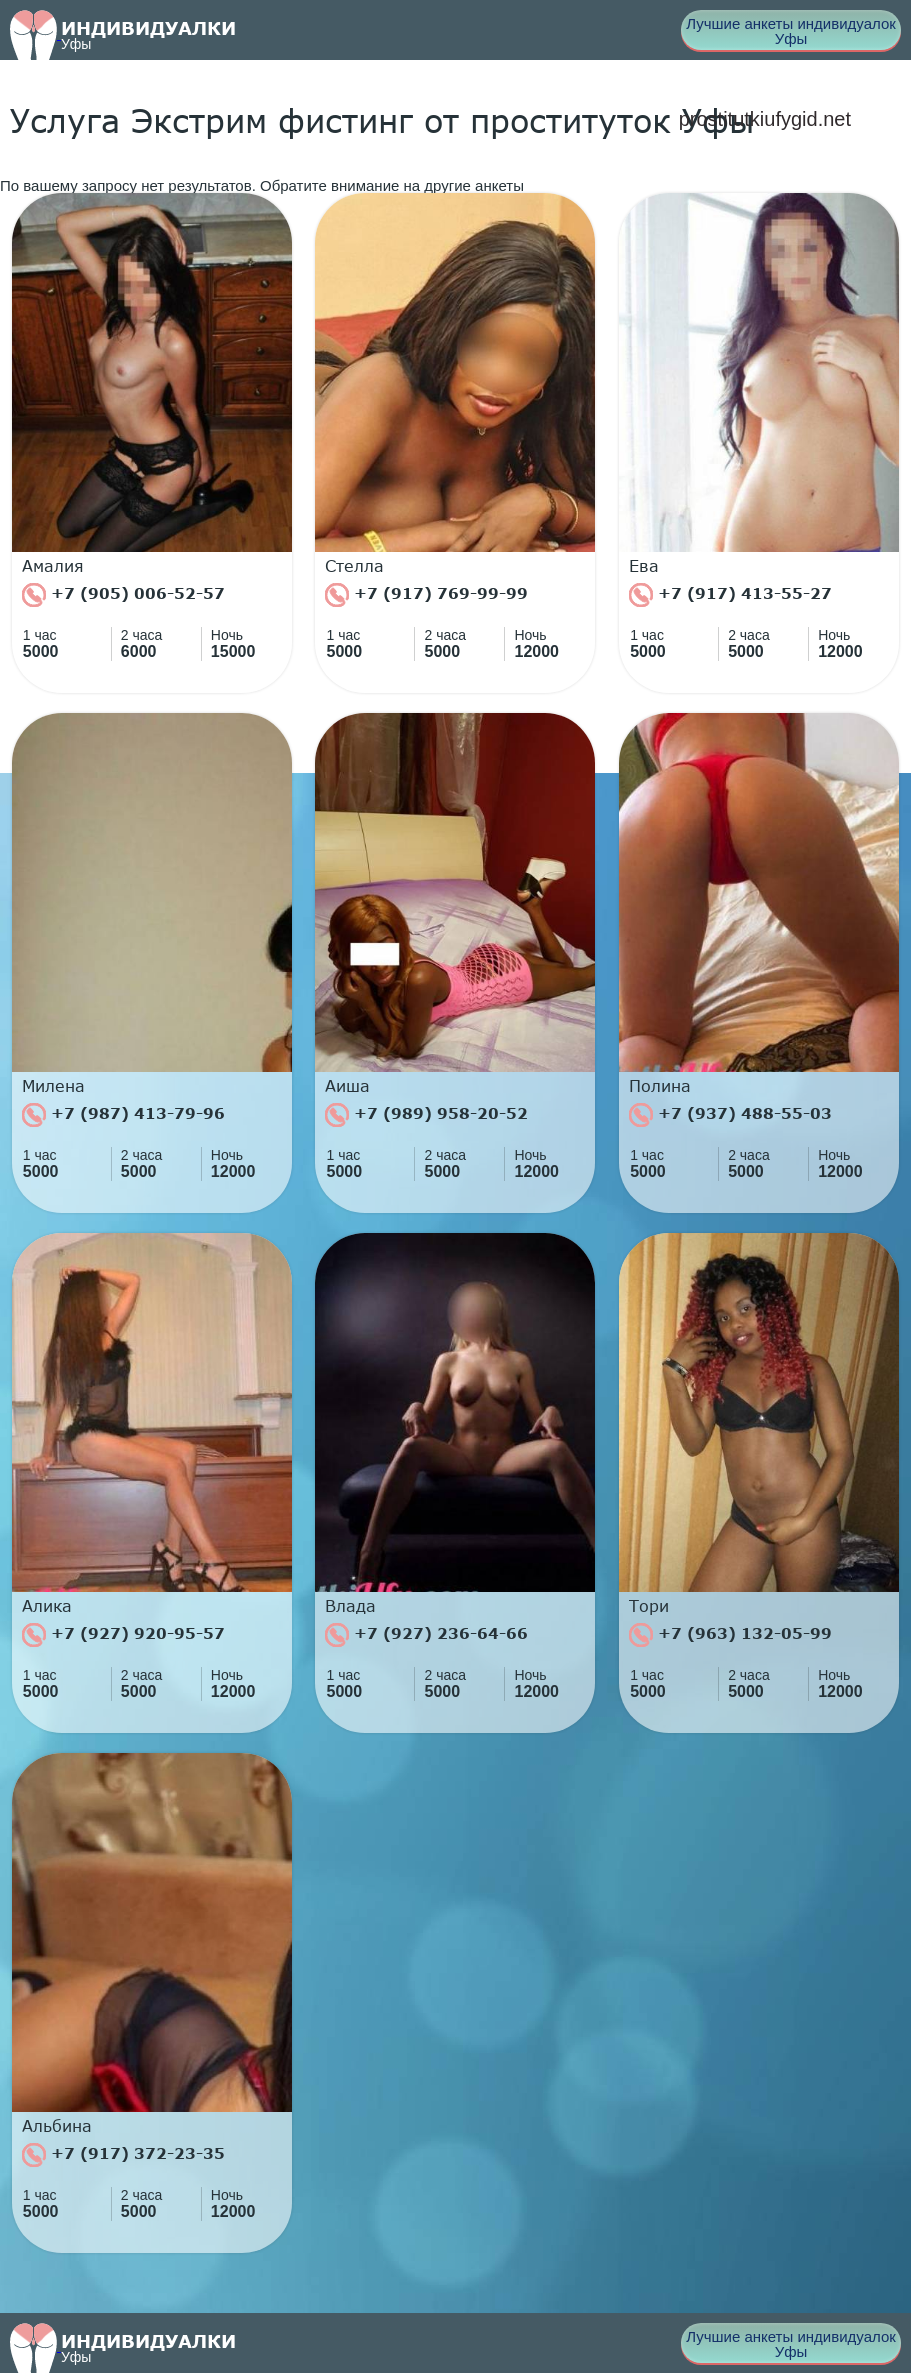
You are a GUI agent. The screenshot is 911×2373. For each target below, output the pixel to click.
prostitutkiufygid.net (765, 119)
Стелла (354, 566)
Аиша (347, 1086)
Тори (649, 1606)
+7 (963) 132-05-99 (730, 1635)
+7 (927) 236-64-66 (426, 1635)
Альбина (57, 2126)
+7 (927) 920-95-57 (123, 1635)
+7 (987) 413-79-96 (123, 1115)
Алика (47, 1606)
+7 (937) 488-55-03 (730, 1115)
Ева (644, 566)
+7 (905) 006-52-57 (123, 595)
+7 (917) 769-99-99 (426, 595)
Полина (660, 1086)
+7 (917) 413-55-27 (730, 595)
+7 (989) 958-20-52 (426, 1115)
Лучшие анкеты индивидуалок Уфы (791, 31)
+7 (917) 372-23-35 (123, 2155)
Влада (350, 1606)
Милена (53, 1086)
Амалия (53, 566)
